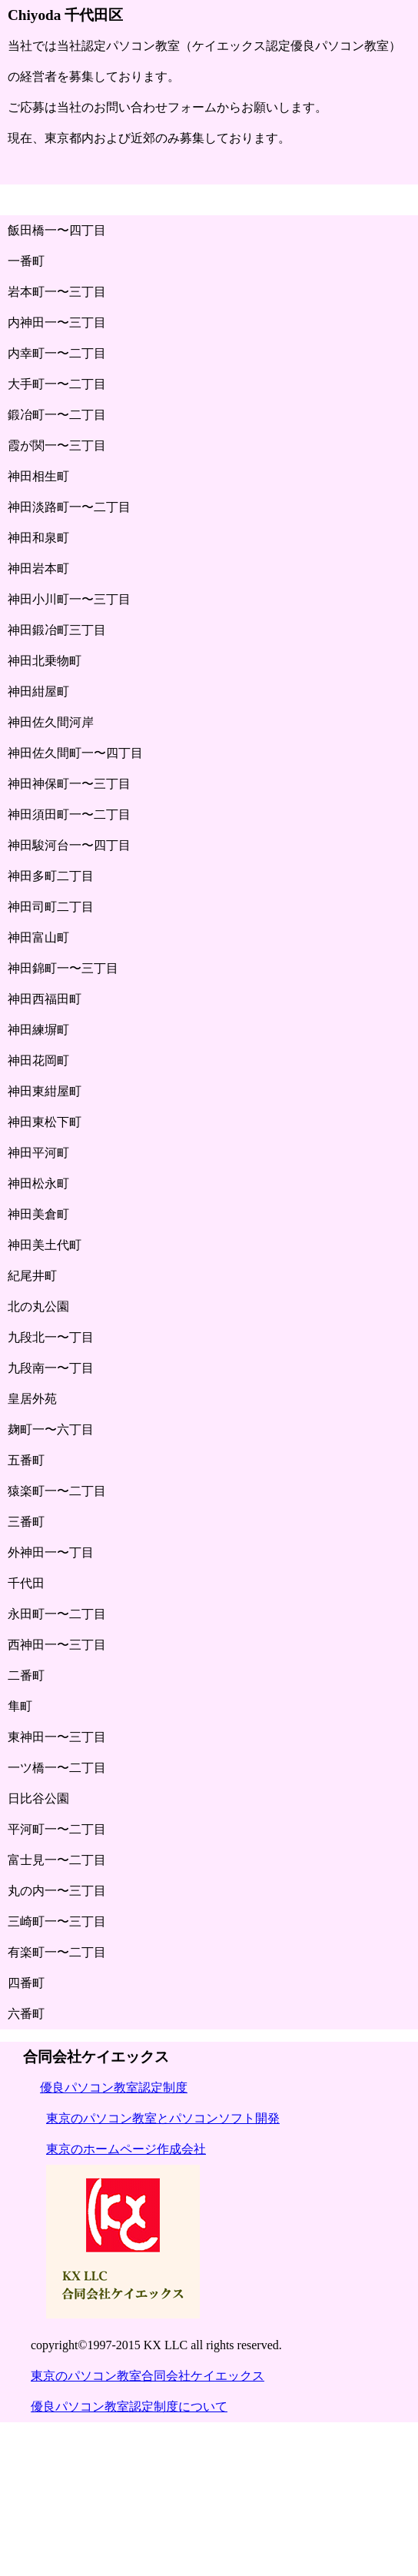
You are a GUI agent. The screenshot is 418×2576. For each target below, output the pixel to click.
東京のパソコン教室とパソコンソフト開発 (163, 2118)
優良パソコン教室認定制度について (129, 2406)
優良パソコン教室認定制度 (113, 2087)
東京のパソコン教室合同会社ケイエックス (147, 2375)
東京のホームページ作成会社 (126, 2149)
